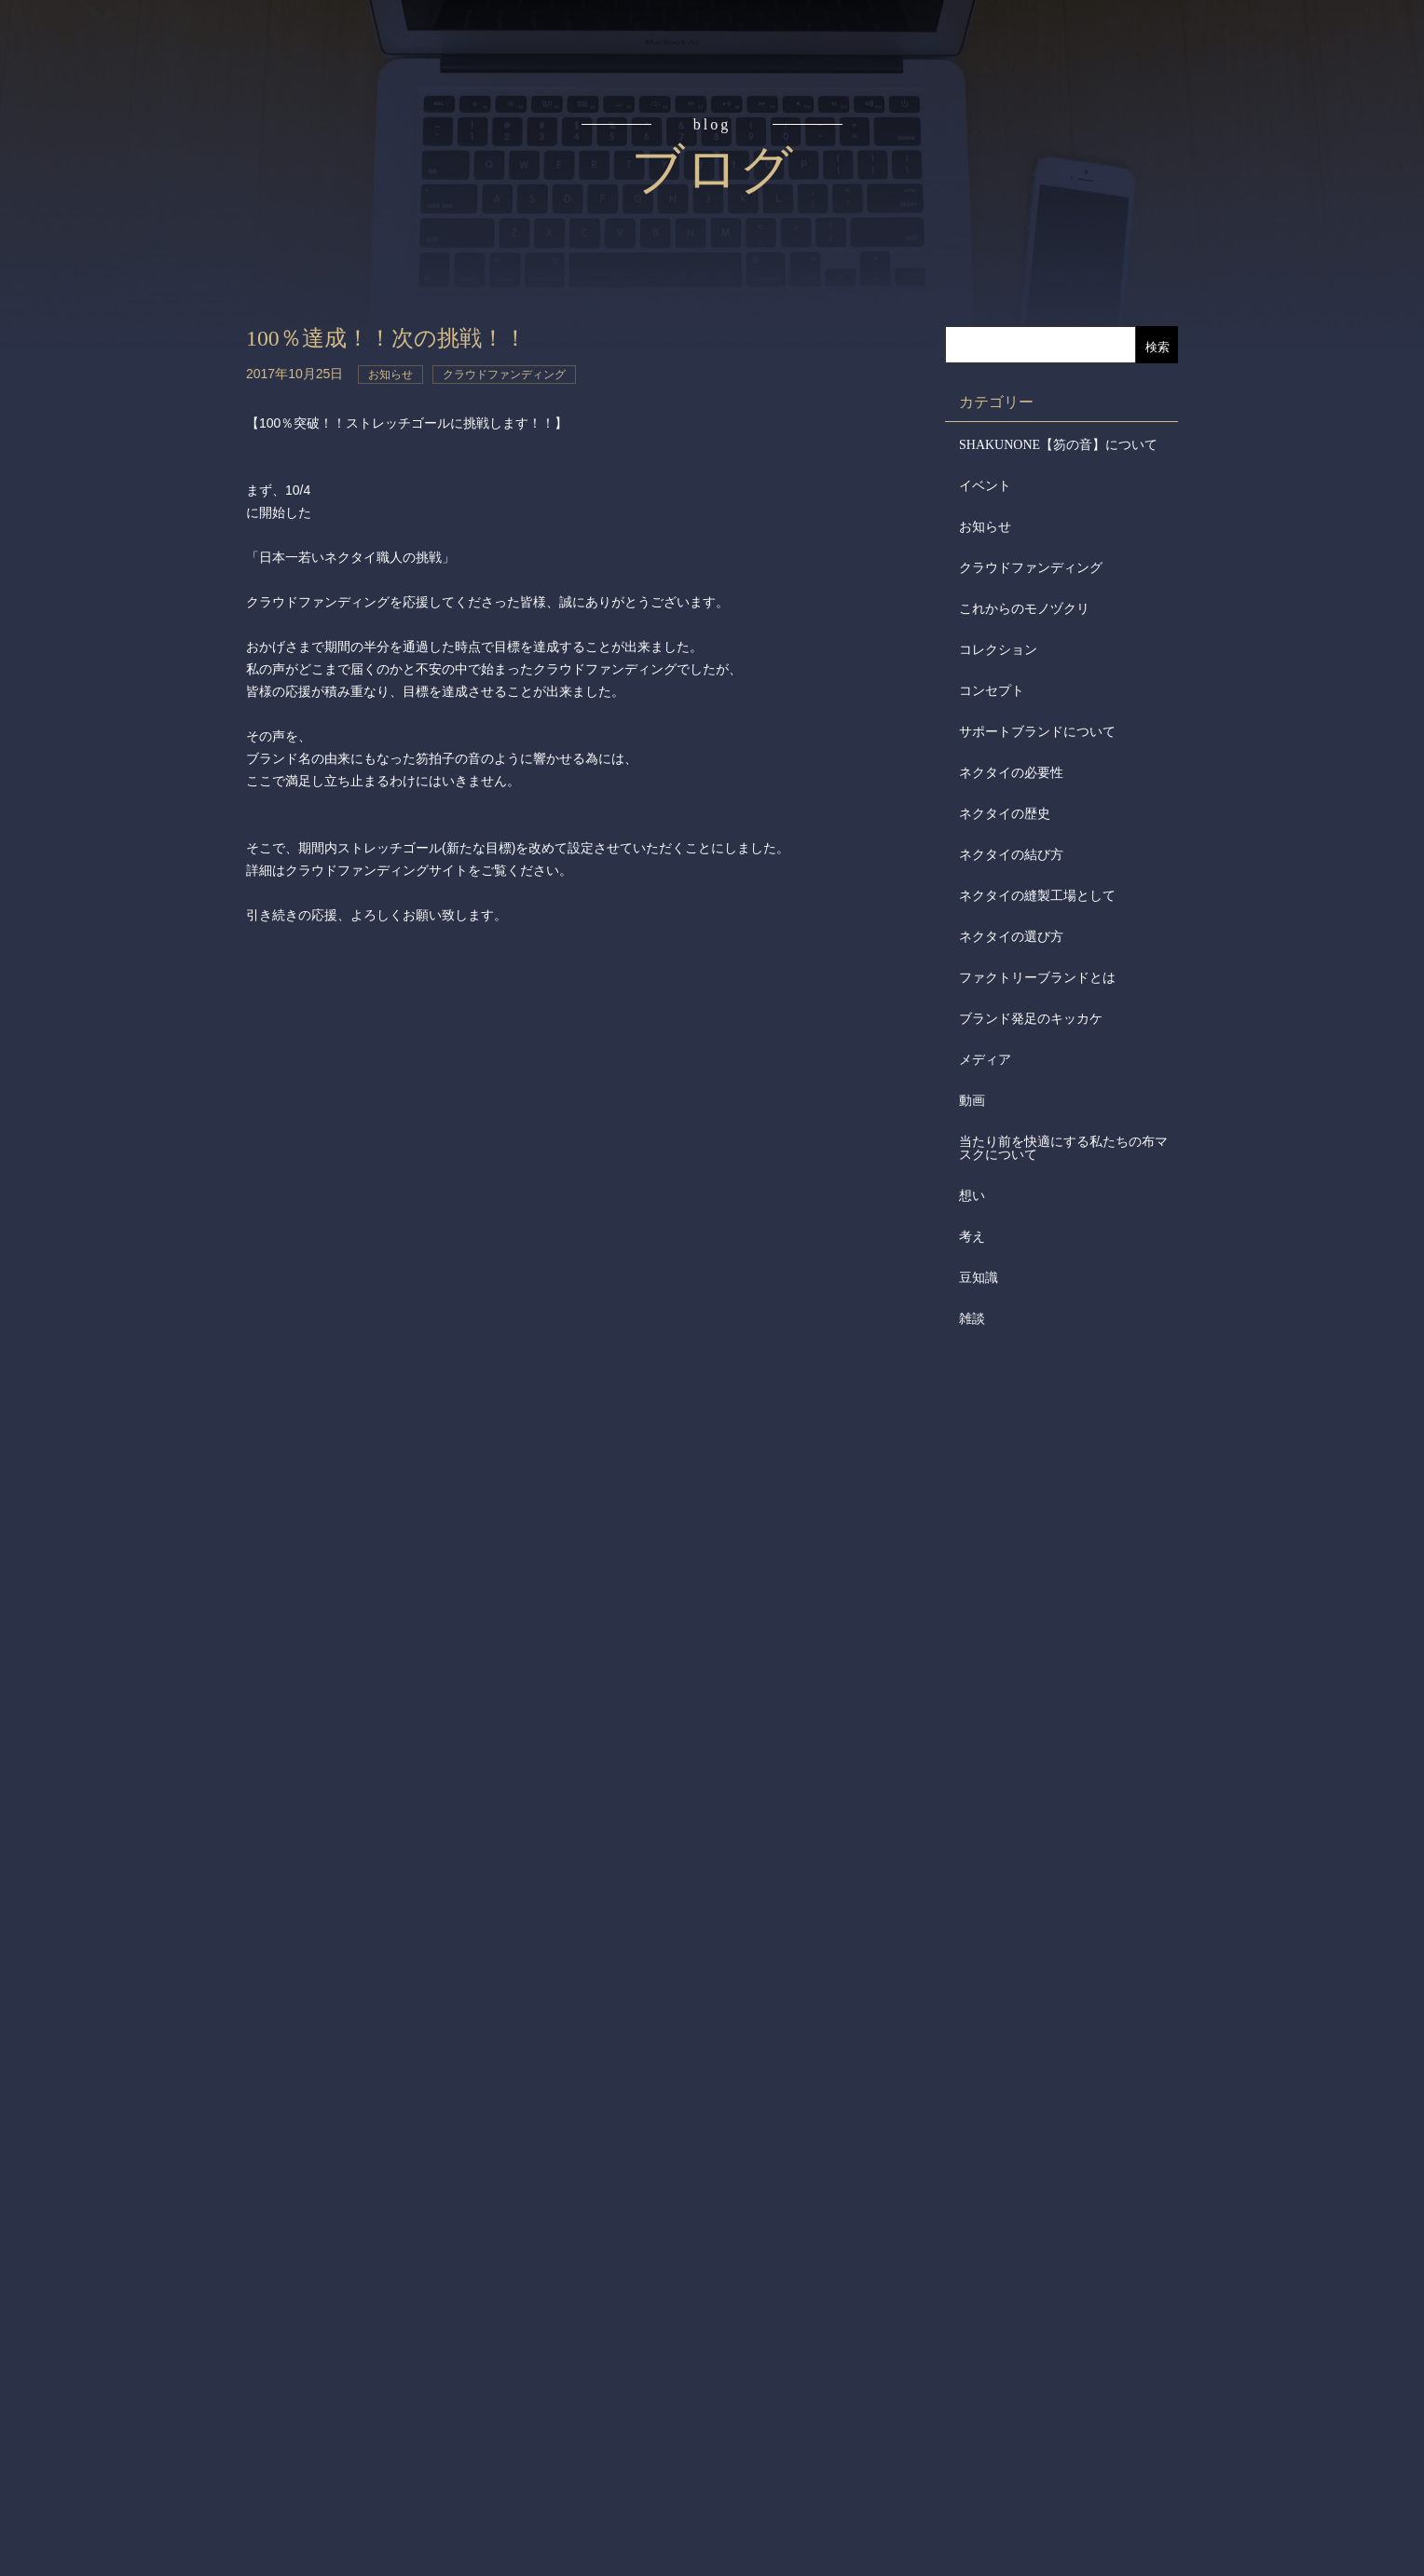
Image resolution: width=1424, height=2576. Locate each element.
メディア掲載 (100, 585)
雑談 (972, 1319)
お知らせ (985, 527)
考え (972, 1237)
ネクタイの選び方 (1011, 937)
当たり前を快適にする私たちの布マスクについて (1063, 1148)
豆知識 (978, 1278)
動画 (972, 1101)
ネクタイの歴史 (1004, 814)
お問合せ (100, 656)
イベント (985, 486)
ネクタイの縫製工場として (1037, 896)
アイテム (100, 302)
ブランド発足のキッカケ (1030, 1019)
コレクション (998, 650)
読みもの (100, 231)
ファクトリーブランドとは (1037, 978)
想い (972, 1196)
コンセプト (100, 160)
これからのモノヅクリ (1024, 609)
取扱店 (100, 372)
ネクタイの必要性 (1011, 773)
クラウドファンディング (1030, 568)
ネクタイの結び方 (1011, 855)
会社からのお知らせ (100, 513)
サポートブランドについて (1037, 732)
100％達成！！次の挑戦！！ (398, 337)
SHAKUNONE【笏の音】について (1058, 445)
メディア (985, 1060)
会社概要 (100, 443)
